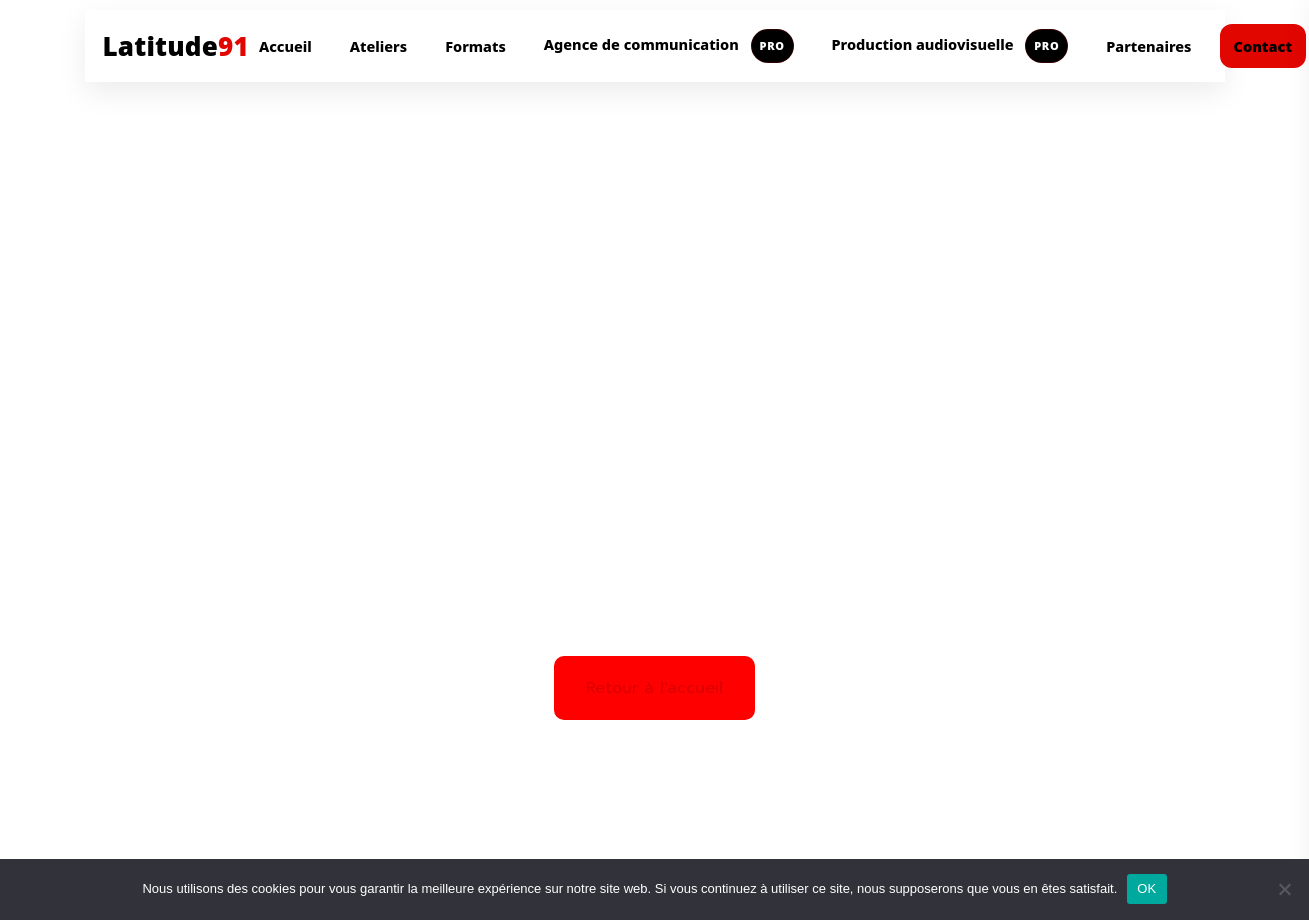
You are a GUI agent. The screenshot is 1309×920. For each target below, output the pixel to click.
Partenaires (1148, 46)
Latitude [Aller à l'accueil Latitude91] (176, 46)
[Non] (1284, 889)
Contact (1263, 46)
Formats (475, 46)
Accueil (285, 46)
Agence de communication (669, 46)
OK (1146, 888)
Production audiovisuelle (950, 46)
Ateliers (378, 46)
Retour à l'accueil (654, 688)
